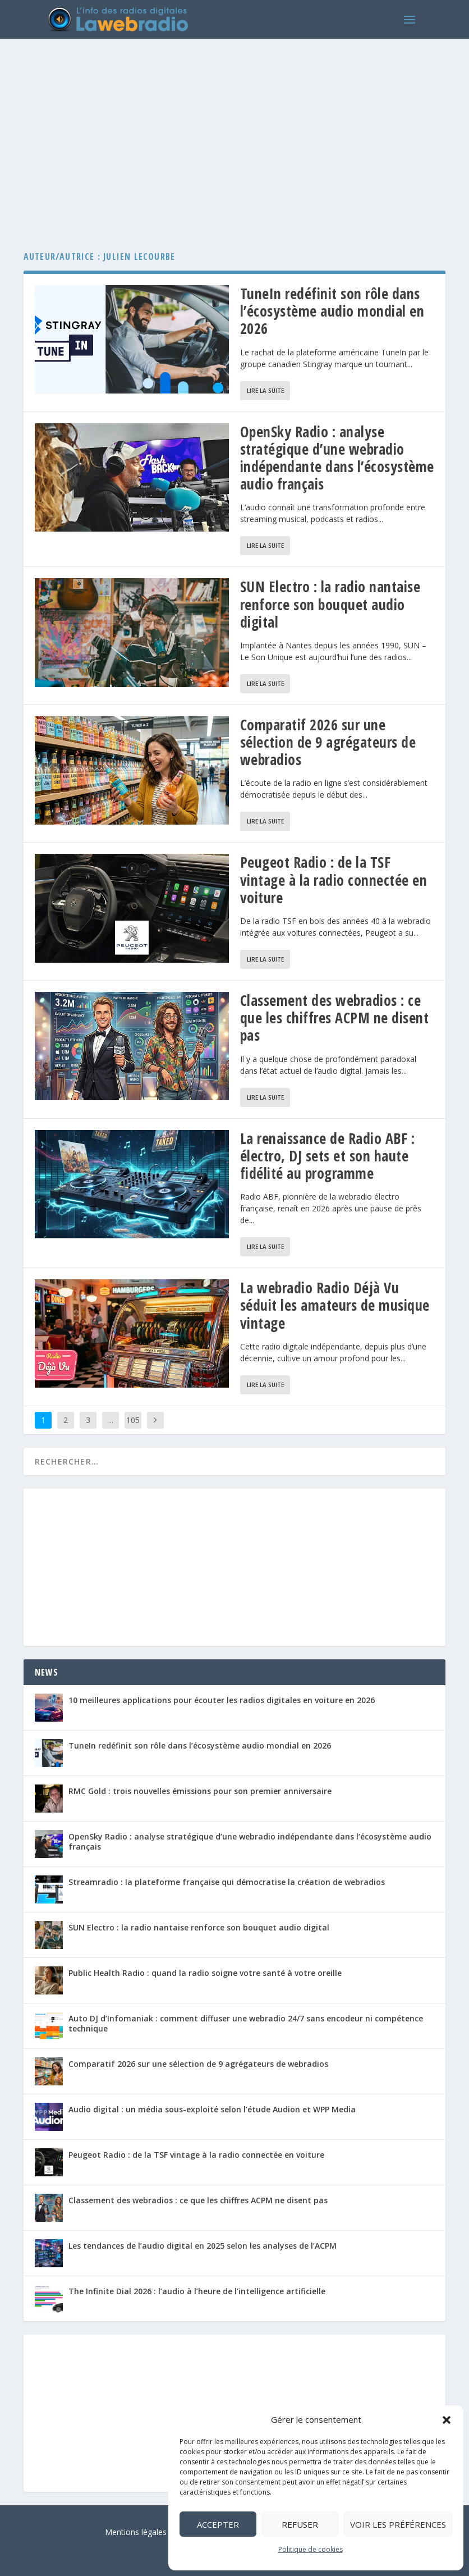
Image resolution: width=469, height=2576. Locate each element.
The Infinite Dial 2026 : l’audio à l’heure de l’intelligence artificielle (196, 2291)
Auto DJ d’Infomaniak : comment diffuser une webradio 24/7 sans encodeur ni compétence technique (245, 2023)
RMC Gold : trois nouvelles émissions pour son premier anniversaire (200, 1791)
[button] (446, 2420)
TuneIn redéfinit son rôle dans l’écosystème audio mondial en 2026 (332, 310)
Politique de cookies (310, 2549)
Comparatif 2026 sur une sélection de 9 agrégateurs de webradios (328, 742)
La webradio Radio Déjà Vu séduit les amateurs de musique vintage (335, 1305)
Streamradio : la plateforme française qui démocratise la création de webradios (226, 1882)
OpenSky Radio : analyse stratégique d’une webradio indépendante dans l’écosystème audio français (337, 458)
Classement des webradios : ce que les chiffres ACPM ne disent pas (334, 1017)
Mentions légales (136, 2532)
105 (133, 1420)
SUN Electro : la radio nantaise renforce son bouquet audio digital (330, 604)
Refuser (300, 2524)
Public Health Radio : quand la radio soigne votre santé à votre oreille (205, 1973)
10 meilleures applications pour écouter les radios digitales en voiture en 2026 (221, 1700)
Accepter (218, 2524)
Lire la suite (265, 391)
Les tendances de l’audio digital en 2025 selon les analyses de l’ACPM (202, 2245)
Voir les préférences (398, 2524)
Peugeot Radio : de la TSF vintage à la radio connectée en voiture (333, 879)
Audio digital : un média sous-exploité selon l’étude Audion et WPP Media (212, 2109)
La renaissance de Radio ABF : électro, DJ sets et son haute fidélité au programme (327, 1155)
